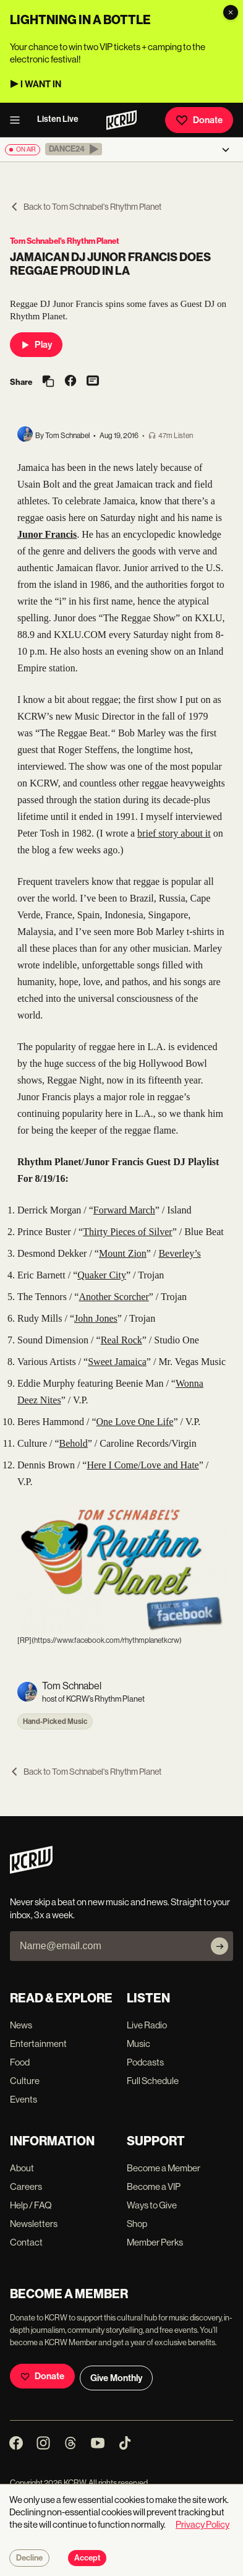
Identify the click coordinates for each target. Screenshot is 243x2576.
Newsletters (34, 2223)
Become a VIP (154, 2186)
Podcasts (145, 2062)
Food (20, 2062)
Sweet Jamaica (117, 1361)
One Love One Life (135, 1421)
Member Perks (155, 2242)
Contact (26, 2242)
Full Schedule (153, 2080)
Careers (26, 2186)
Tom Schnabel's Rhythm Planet (64, 241)
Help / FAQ (31, 2205)
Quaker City (101, 1275)
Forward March (124, 1210)
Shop (137, 2223)
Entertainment (38, 2043)
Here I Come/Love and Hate (142, 1465)
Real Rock (121, 1340)
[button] (73, 149)
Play (36, 344)
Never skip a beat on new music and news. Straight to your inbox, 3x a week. (120, 1908)
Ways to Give (152, 2205)
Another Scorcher (113, 1296)
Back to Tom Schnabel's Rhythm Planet (85, 207)
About (22, 2168)
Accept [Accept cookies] (87, 2558)
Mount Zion (123, 1253)
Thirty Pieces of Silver (127, 1231)
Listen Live (58, 119)
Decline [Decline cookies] (29, 2558)
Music (138, 2043)
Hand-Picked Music (55, 1721)
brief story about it (174, 833)
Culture (25, 2080)
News (21, 2025)
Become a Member (163, 2168)
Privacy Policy (202, 2524)
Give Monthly (116, 2378)
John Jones (95, 1318)
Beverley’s (179, 1253)
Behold (73, 1443)
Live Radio (147, 2025)
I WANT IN (40, 84)
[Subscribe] (219, 1946)
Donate (199, 120)
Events (23, 2099)
